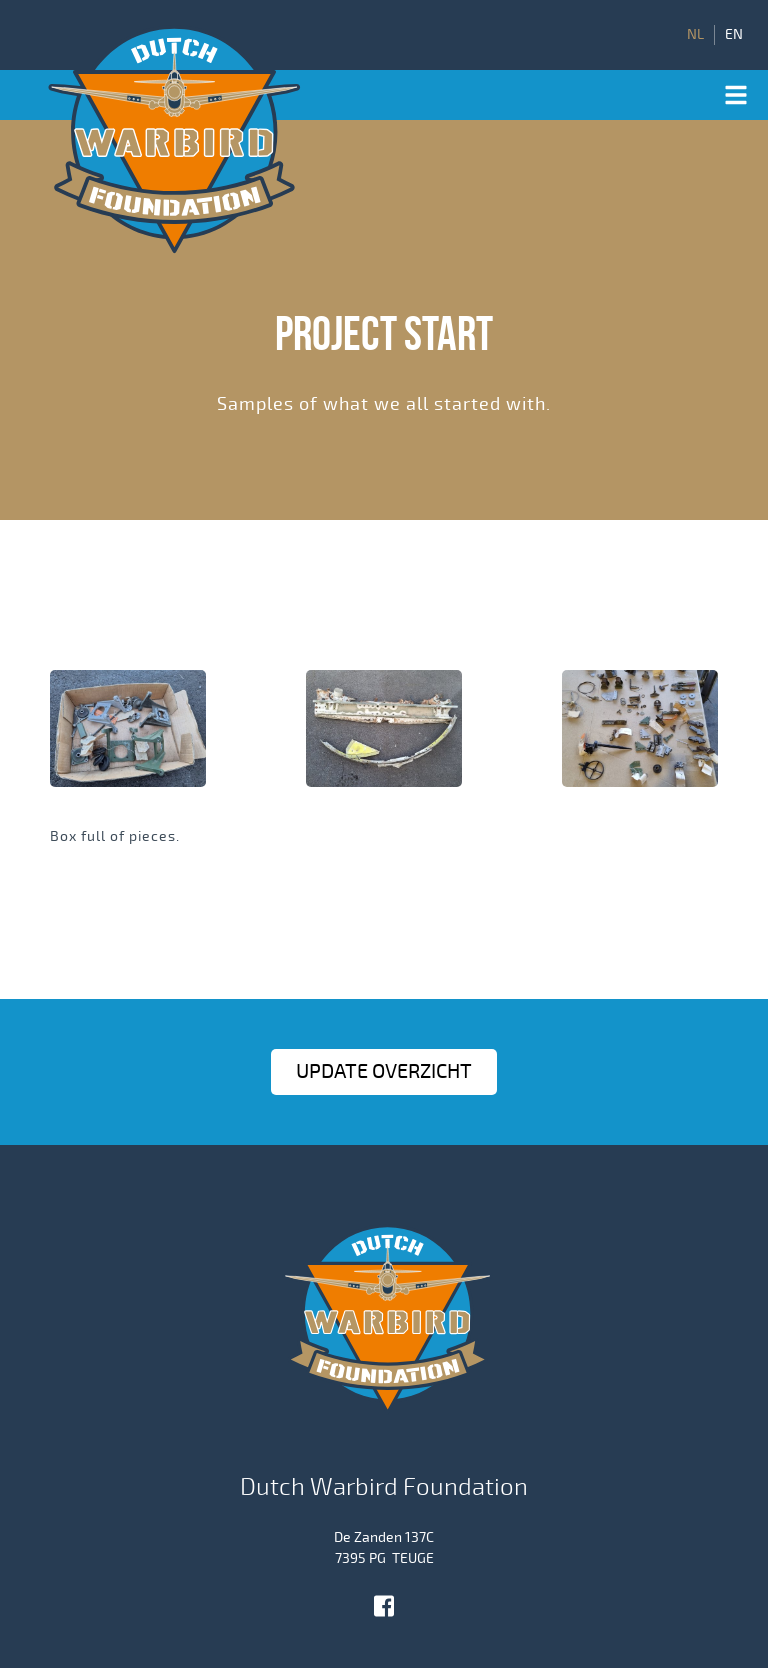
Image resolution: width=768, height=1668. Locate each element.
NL (695, 35)
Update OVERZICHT (384, 1071)
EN (734, 35)
